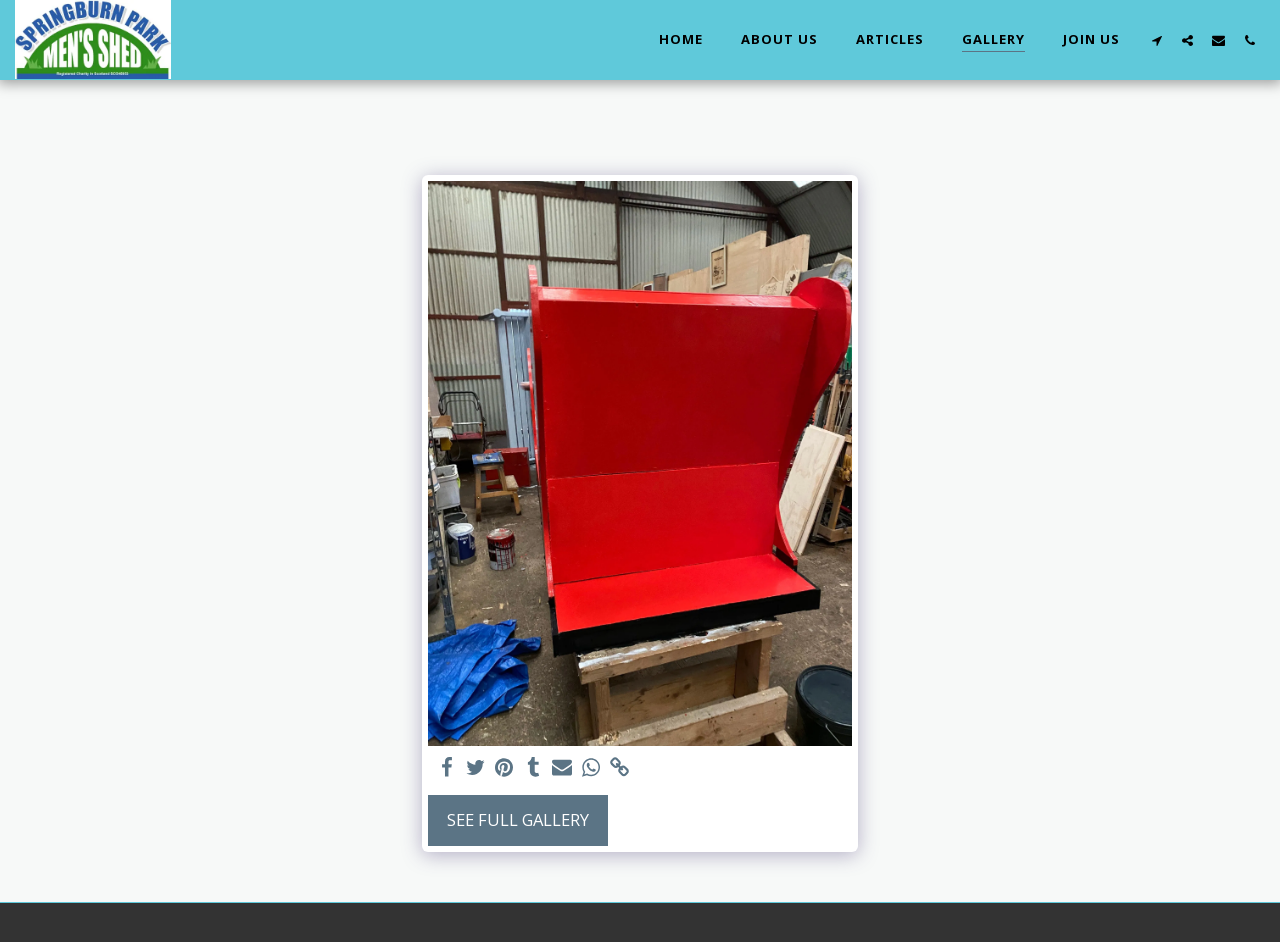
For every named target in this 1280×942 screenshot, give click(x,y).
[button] (1156, 40)
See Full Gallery (518, 819)
